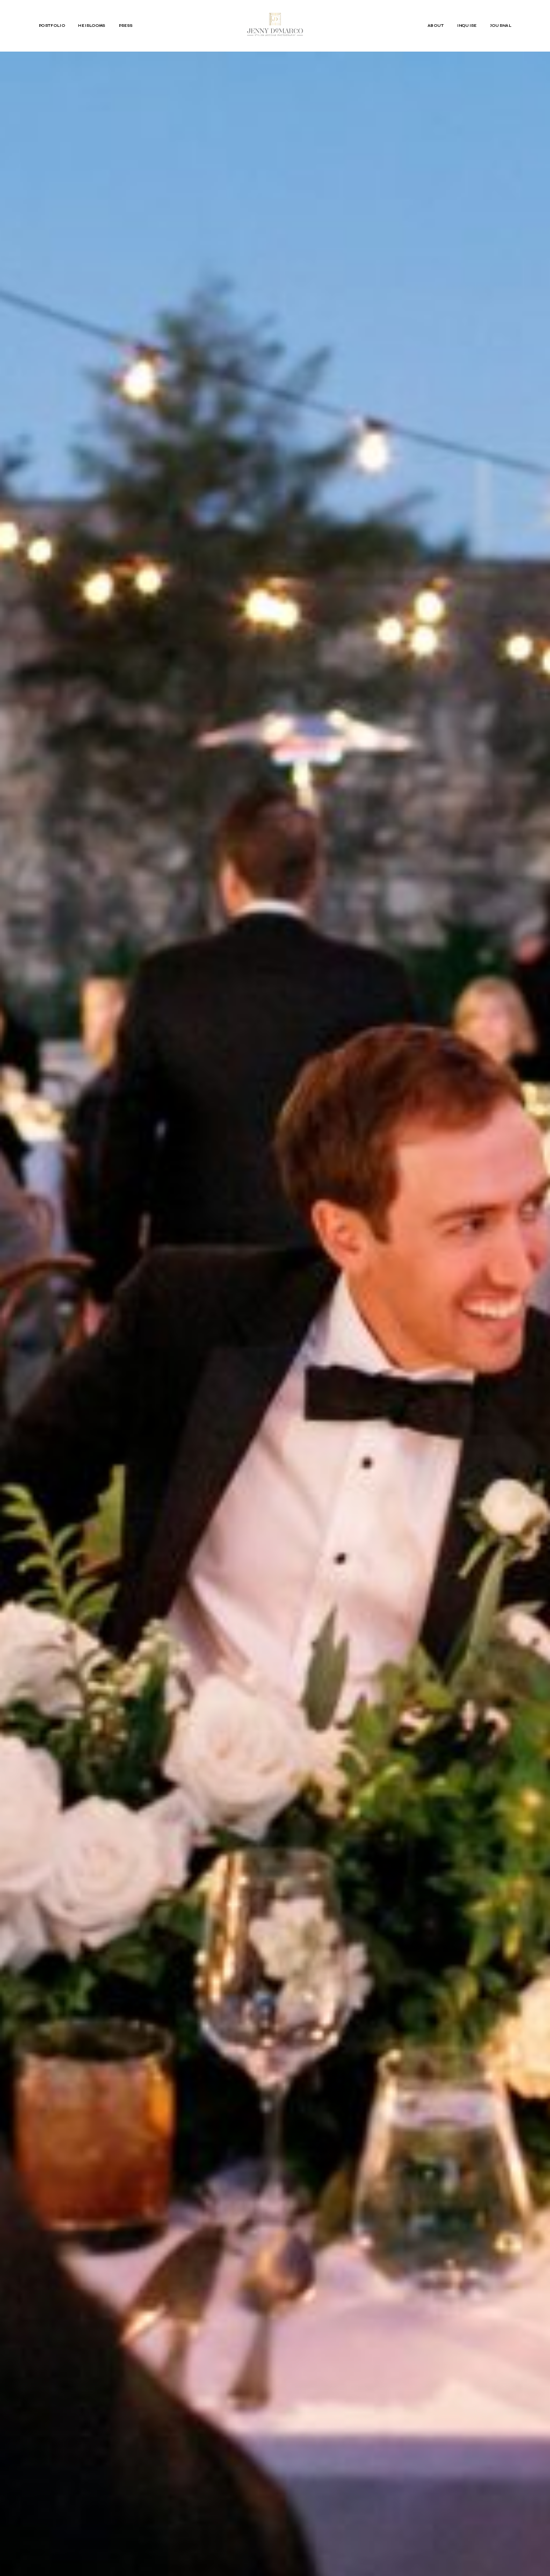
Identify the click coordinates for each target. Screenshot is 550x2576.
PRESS (126, 26)
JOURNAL (500, 26)
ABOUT (436, 26)
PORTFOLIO (52, 26)
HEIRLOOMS (92, 26)
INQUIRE (467, 26)
